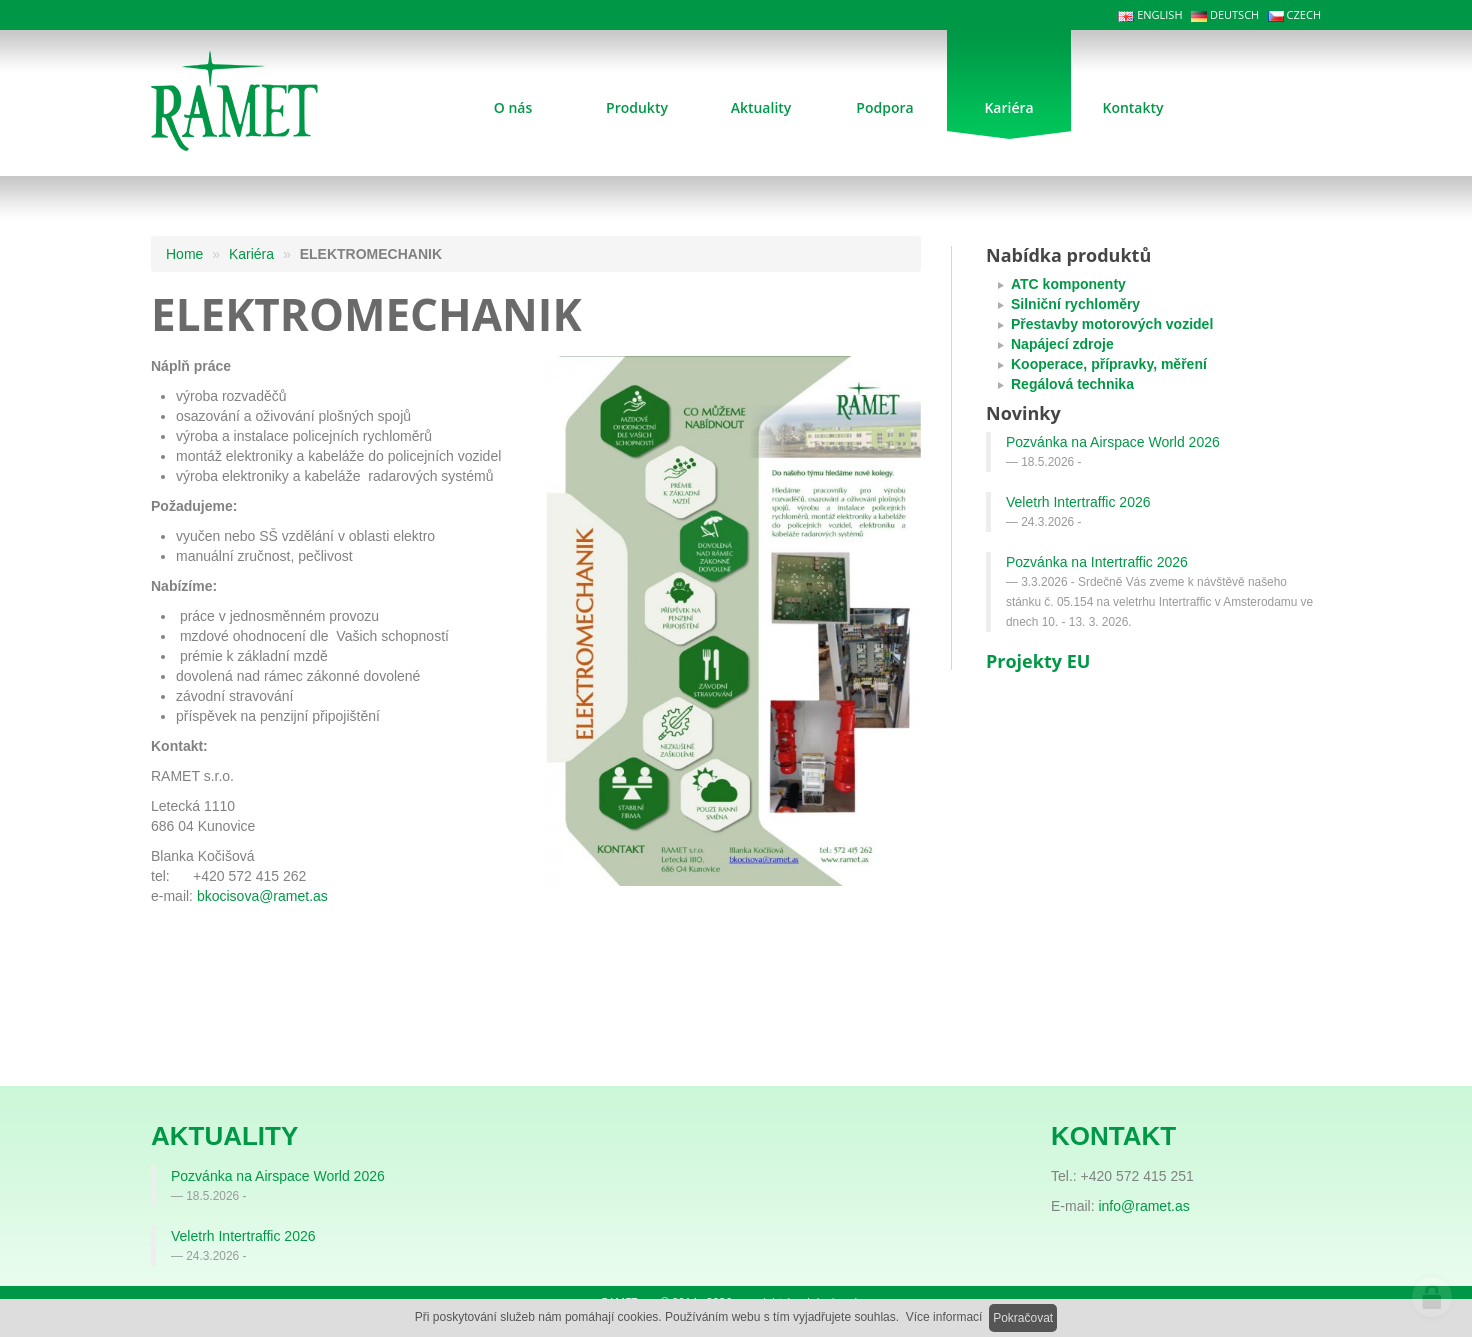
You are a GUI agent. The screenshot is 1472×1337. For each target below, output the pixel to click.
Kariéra (251, 254)
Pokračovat (1023, 1318)
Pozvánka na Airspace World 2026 (1113, 442)
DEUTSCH (1225, 14)
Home (184, 254)
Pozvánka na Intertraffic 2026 (1097, 562)
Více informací (944, 1317)
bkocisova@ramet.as (262, 896)
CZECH (1294, 14)
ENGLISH (1150, 14)
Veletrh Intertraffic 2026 (1078, 502)
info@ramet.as (1143, 1206)
